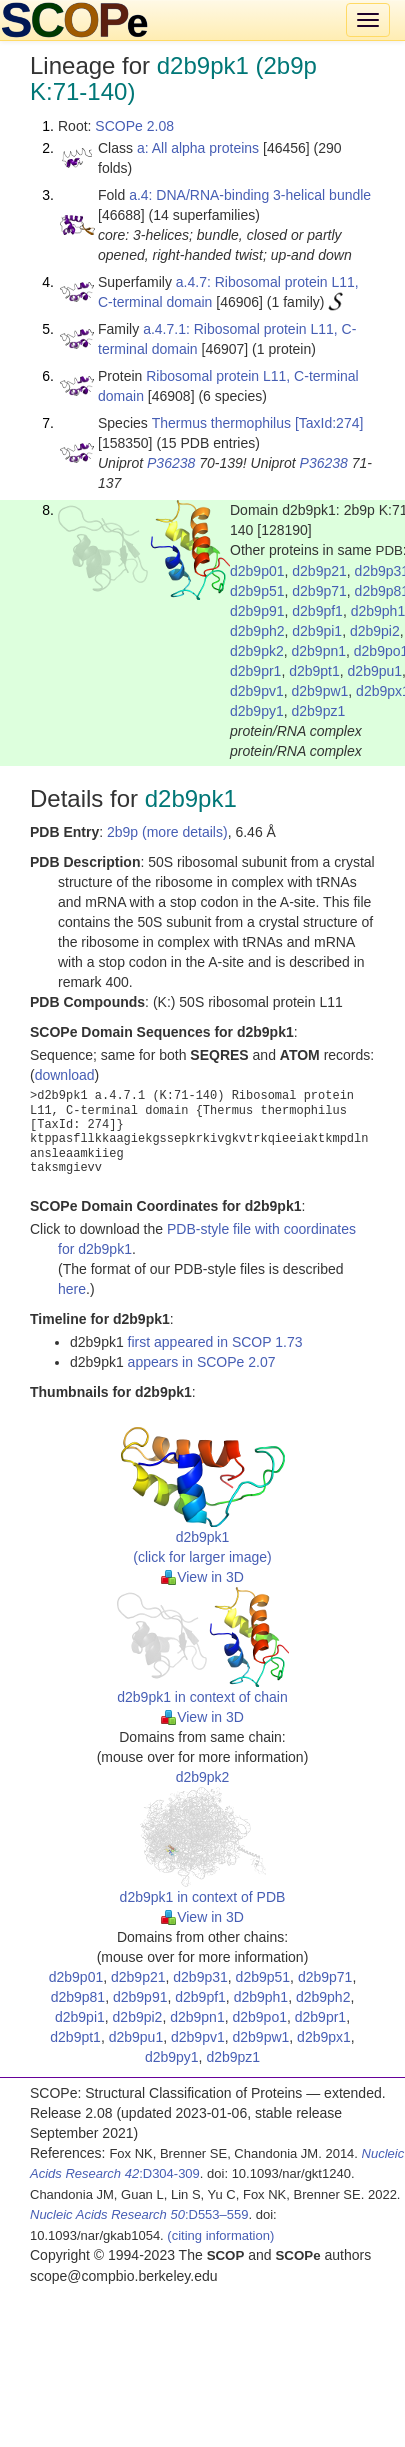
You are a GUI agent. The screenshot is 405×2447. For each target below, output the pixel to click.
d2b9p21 (319, 571)
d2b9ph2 (257, 631)
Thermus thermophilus (221, 423)
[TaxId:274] (329, 423)
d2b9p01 (257, 571)
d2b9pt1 (314, 671)
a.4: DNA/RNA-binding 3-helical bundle (250, 195)
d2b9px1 (324, 2037)
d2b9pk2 (257, 651)
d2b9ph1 (261, 1997)
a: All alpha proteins (198, 148)
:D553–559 (139, 2214)
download (65, 1075)
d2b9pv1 (257, 691)
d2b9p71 (319, 591)
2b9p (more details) (167, 832)
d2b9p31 (200, 1977)
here (72, 1289)
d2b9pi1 (317, 631)
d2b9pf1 (317, 611)
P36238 (171, 463)
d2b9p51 (257, 591)
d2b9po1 (259, 2017)
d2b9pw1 (320, 691)
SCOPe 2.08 (134, 126)
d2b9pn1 (319, 651)
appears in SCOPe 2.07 (202, 1362)
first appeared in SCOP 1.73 (215, 1342)
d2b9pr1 (255, 671)
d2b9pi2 (375, 631)
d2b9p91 (257, 611)
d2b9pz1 (319, 711)
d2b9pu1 (375, 671)
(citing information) (220, 2235)
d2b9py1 (257, 711)
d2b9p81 (78, 1997)
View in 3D (202, 1577)
